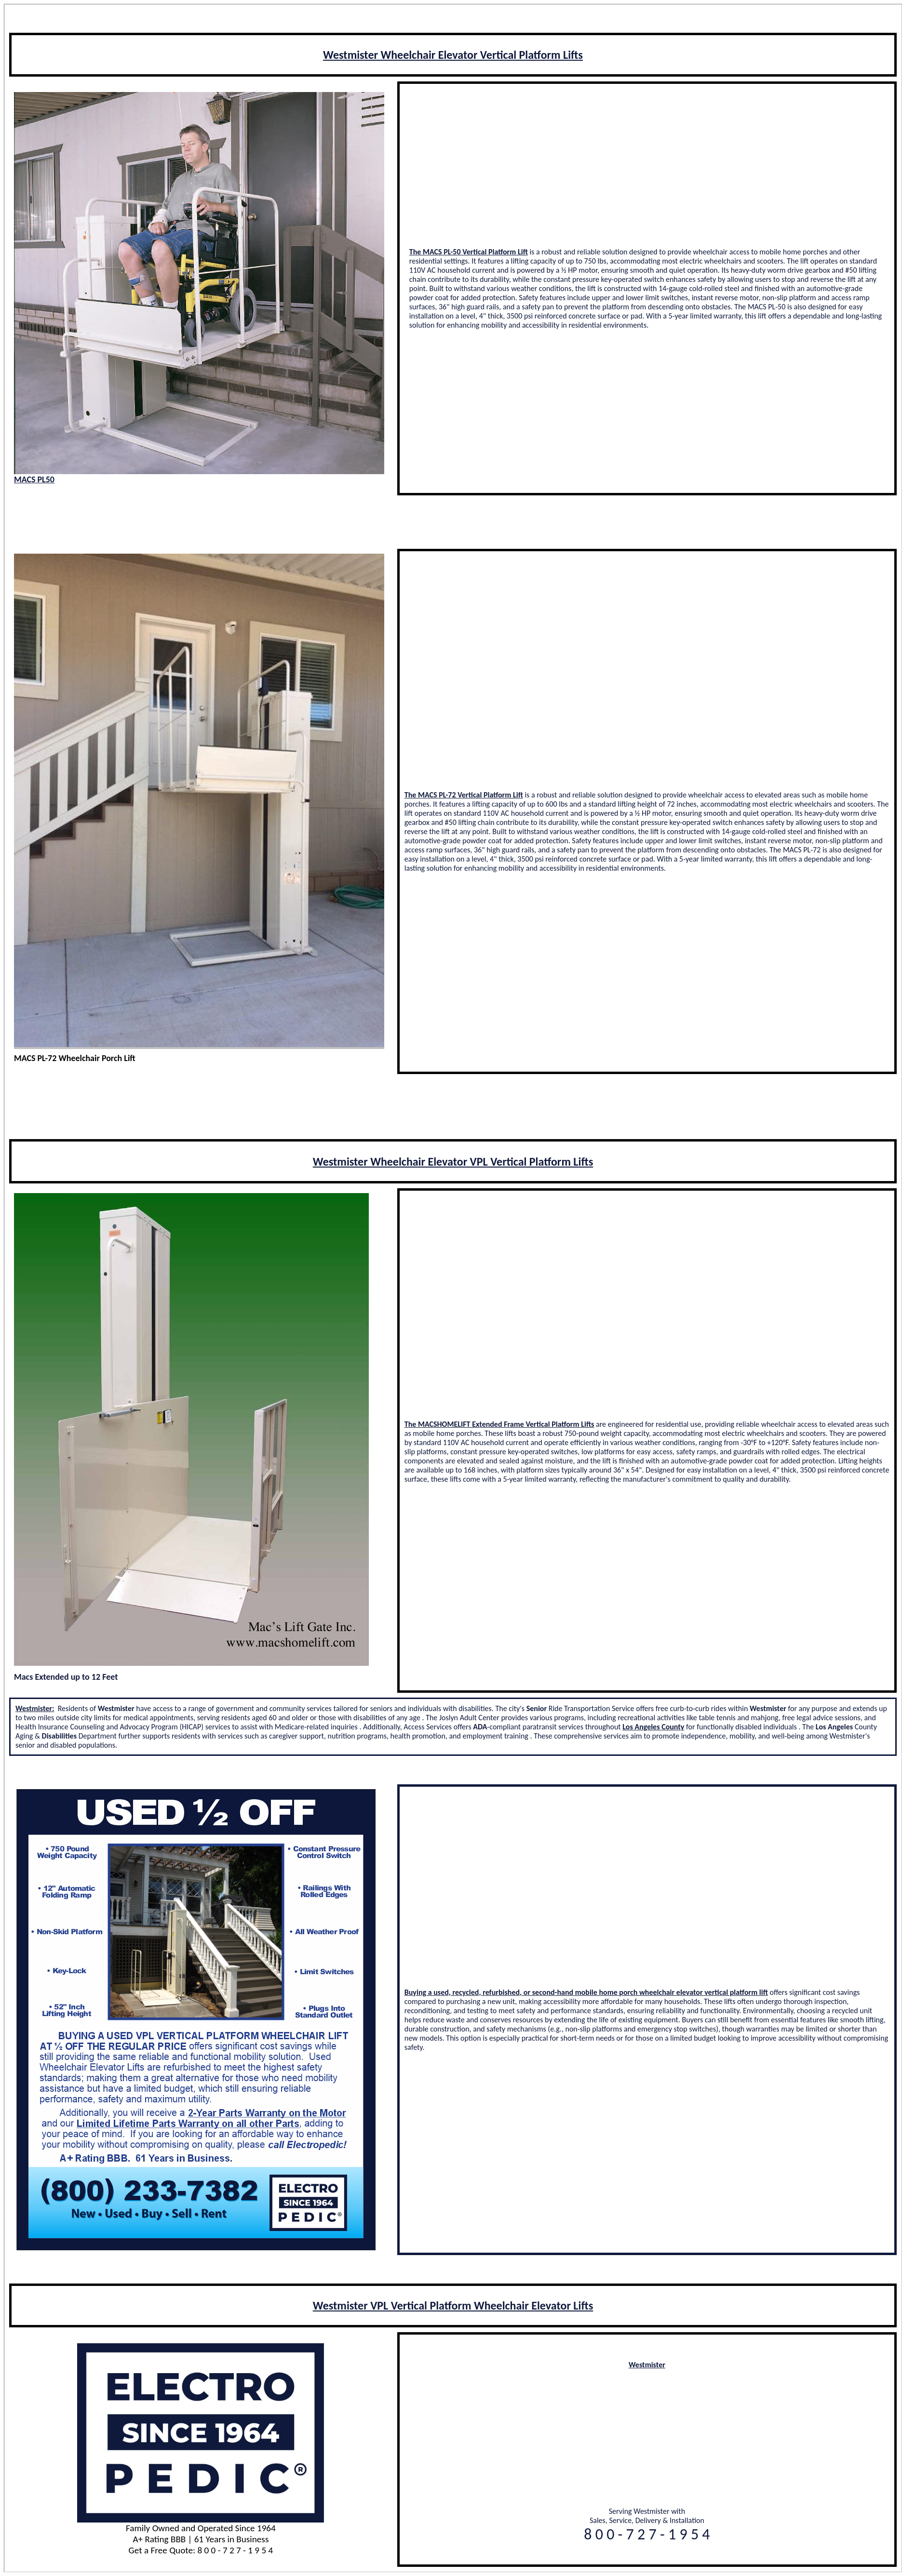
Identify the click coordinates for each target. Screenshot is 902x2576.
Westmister (647, 2364)
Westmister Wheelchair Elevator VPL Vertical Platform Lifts (453, 1161)
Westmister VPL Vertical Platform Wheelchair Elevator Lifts (453, 2305)
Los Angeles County (653, 1726)
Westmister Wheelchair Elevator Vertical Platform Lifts (453, 55)
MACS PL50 (34, 479)
